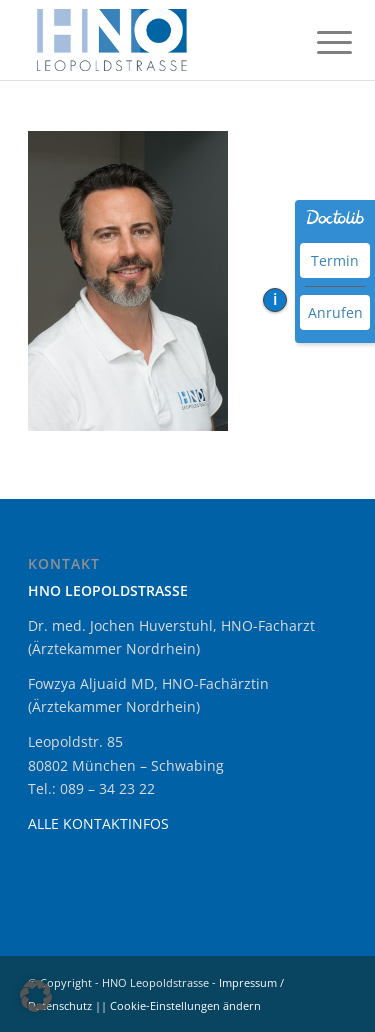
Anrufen (335, 312)
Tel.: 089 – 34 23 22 (91, 788)
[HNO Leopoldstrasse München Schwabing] (155, 40)
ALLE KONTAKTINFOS (98, 823)
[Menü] (319, 42)
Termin (335, 260)
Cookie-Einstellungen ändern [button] (185, 1005)
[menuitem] (319, 42)
